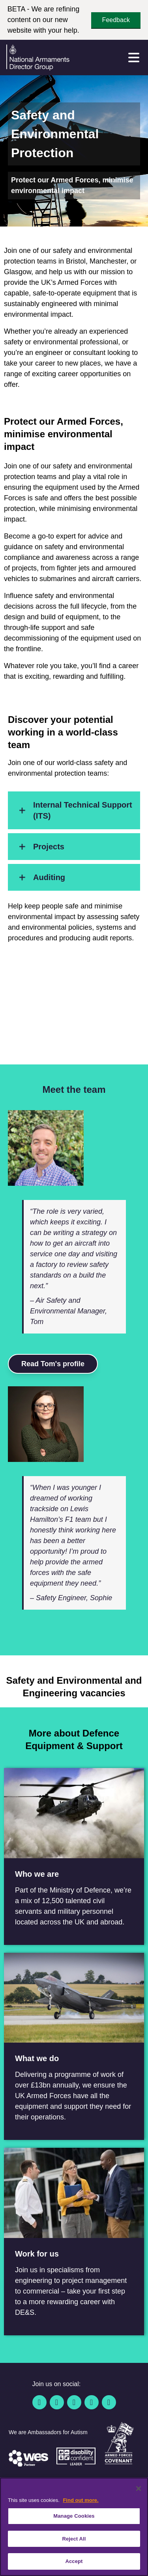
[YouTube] (91, 2402)
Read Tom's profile (52, 1364)
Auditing (39, 877)
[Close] (138, 2488)
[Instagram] (109, 2402)
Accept (73, 2561)
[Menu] (134, 57)
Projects (39, 846)
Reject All (74, 2539)
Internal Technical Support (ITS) (73, 810)
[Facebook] (39, 2402)
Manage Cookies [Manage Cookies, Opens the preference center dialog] (73, 2516)
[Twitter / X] (57, 2402)
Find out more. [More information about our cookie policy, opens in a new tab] (80, 2500)
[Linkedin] (74, 2402)
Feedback (116, 20)
